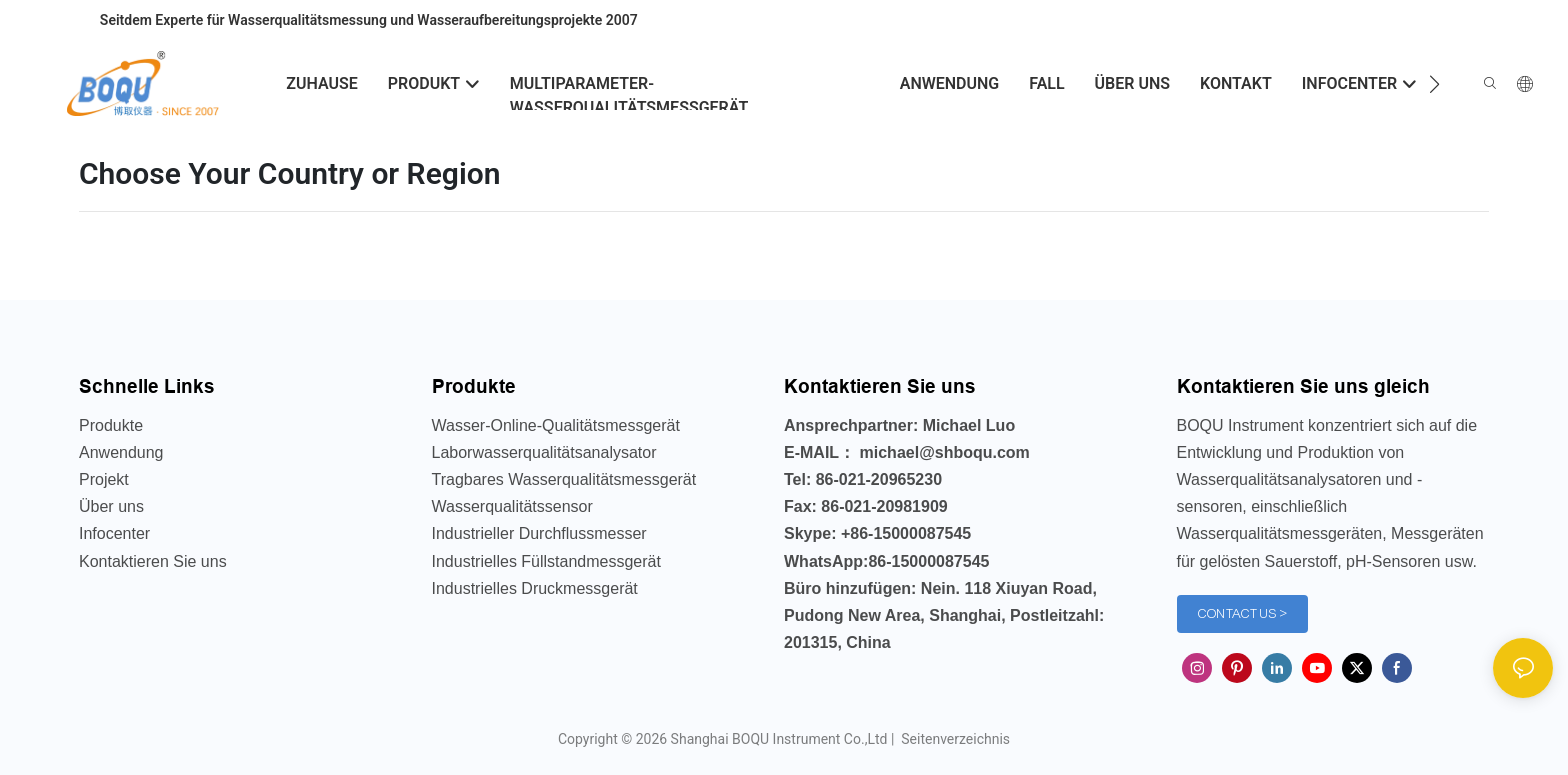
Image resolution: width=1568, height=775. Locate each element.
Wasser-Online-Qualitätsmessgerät (556, 425)
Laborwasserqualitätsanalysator (544, 452)
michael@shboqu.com (945, 452)
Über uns (111, 506)
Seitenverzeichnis (954, 739)
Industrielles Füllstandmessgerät (546, 561)
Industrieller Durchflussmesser (539, 533)
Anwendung (121, 452)
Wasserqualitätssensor (512, 506)
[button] (1434, 84)
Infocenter (114, 533)
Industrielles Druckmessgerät (535, 588)
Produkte (111, 425)
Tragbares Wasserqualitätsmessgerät (564, 479)
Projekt (104, 479)
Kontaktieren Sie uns (153, 561)
